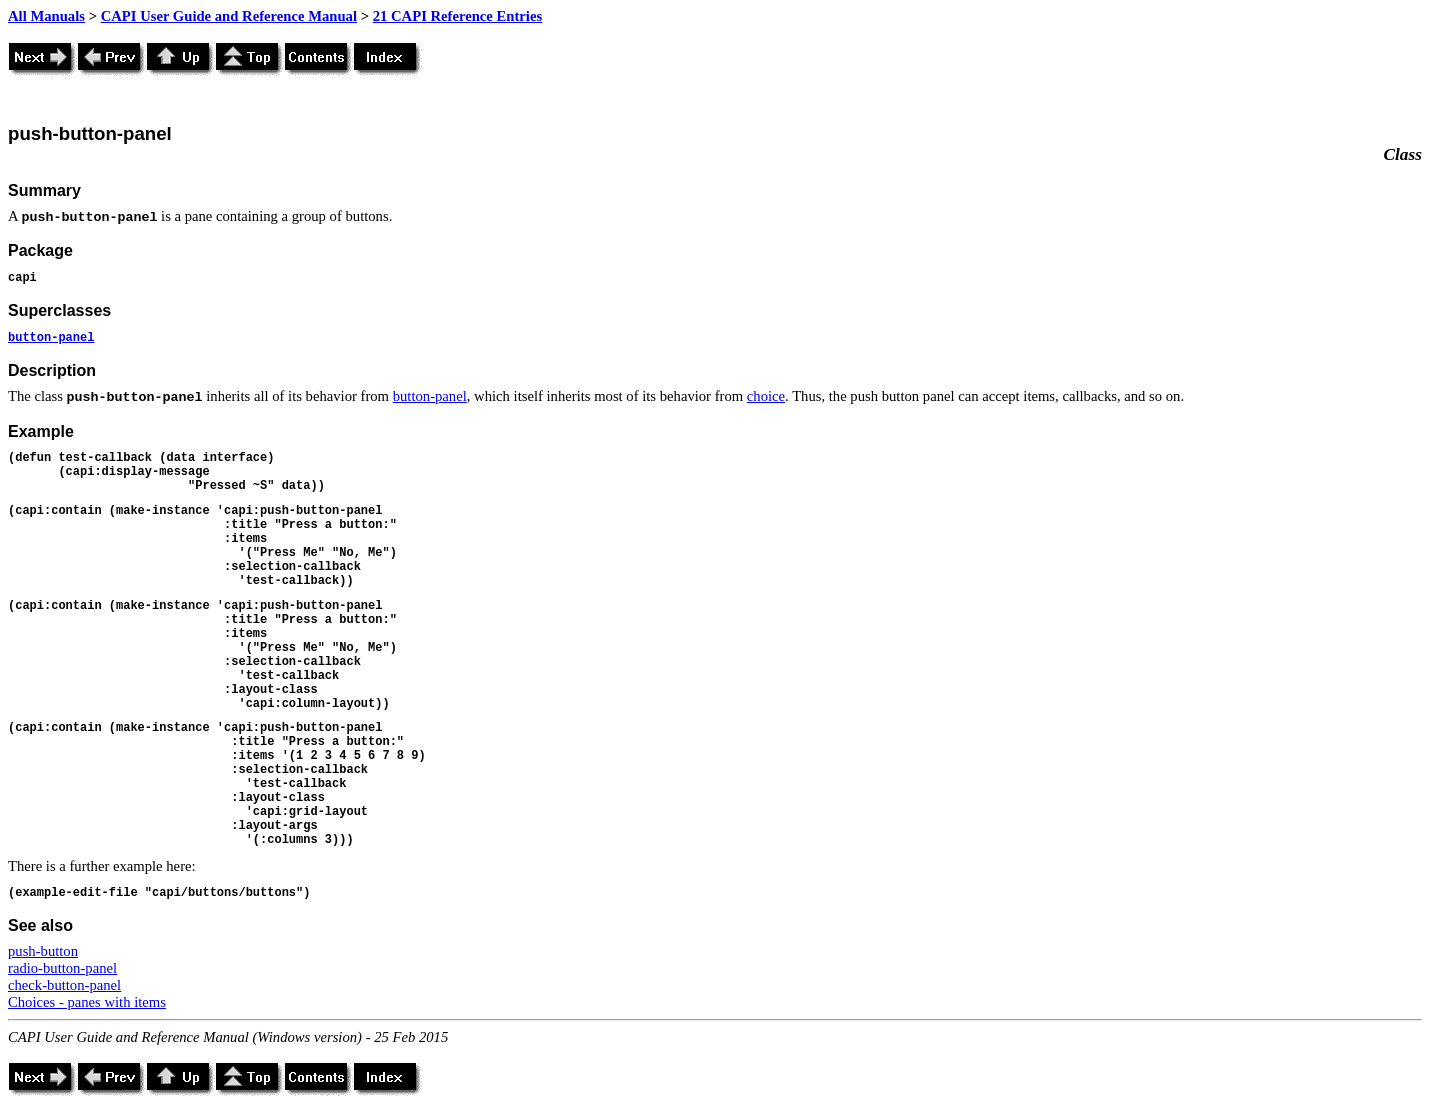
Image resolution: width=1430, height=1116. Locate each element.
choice (766, 396)
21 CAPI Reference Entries (457, 16)
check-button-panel (64, 985)
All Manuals (46, 16)
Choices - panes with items (87, 1002)
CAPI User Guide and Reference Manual (229, 16)
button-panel (51, 338)
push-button (43, 951)
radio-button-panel (62, 968)
